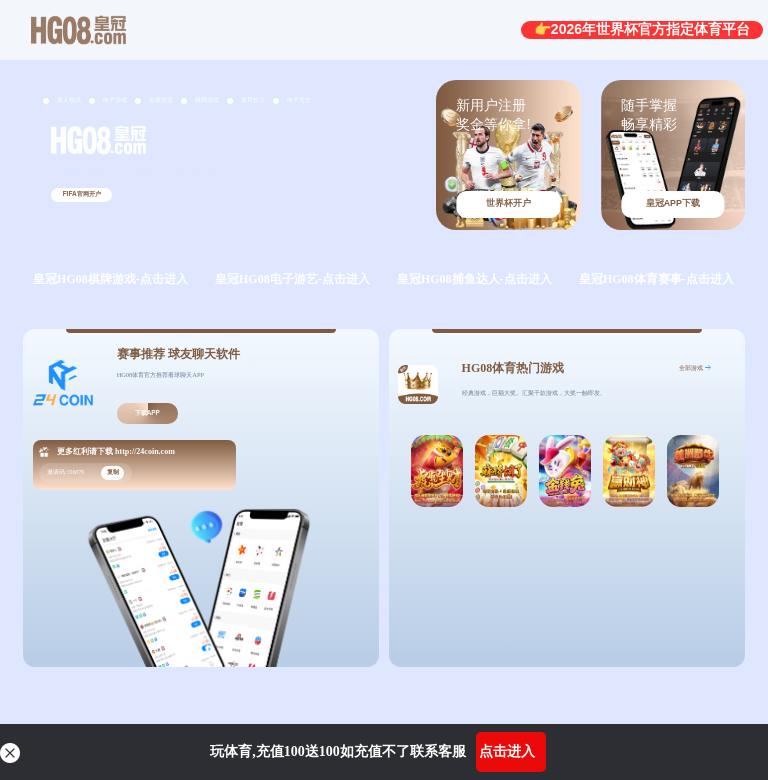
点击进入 (507, 751)
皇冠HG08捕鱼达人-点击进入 (474, 279)
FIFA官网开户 (82, 193)
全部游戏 (691, 367)
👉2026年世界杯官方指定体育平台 (642, 29)
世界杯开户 (508, 203)
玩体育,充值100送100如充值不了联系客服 (338, 751)
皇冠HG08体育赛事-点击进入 (656, 279)
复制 (113, 471)
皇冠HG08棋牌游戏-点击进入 (110, 279)
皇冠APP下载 (673, 203)
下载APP (147, 412)
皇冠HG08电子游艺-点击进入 (292, 279)
